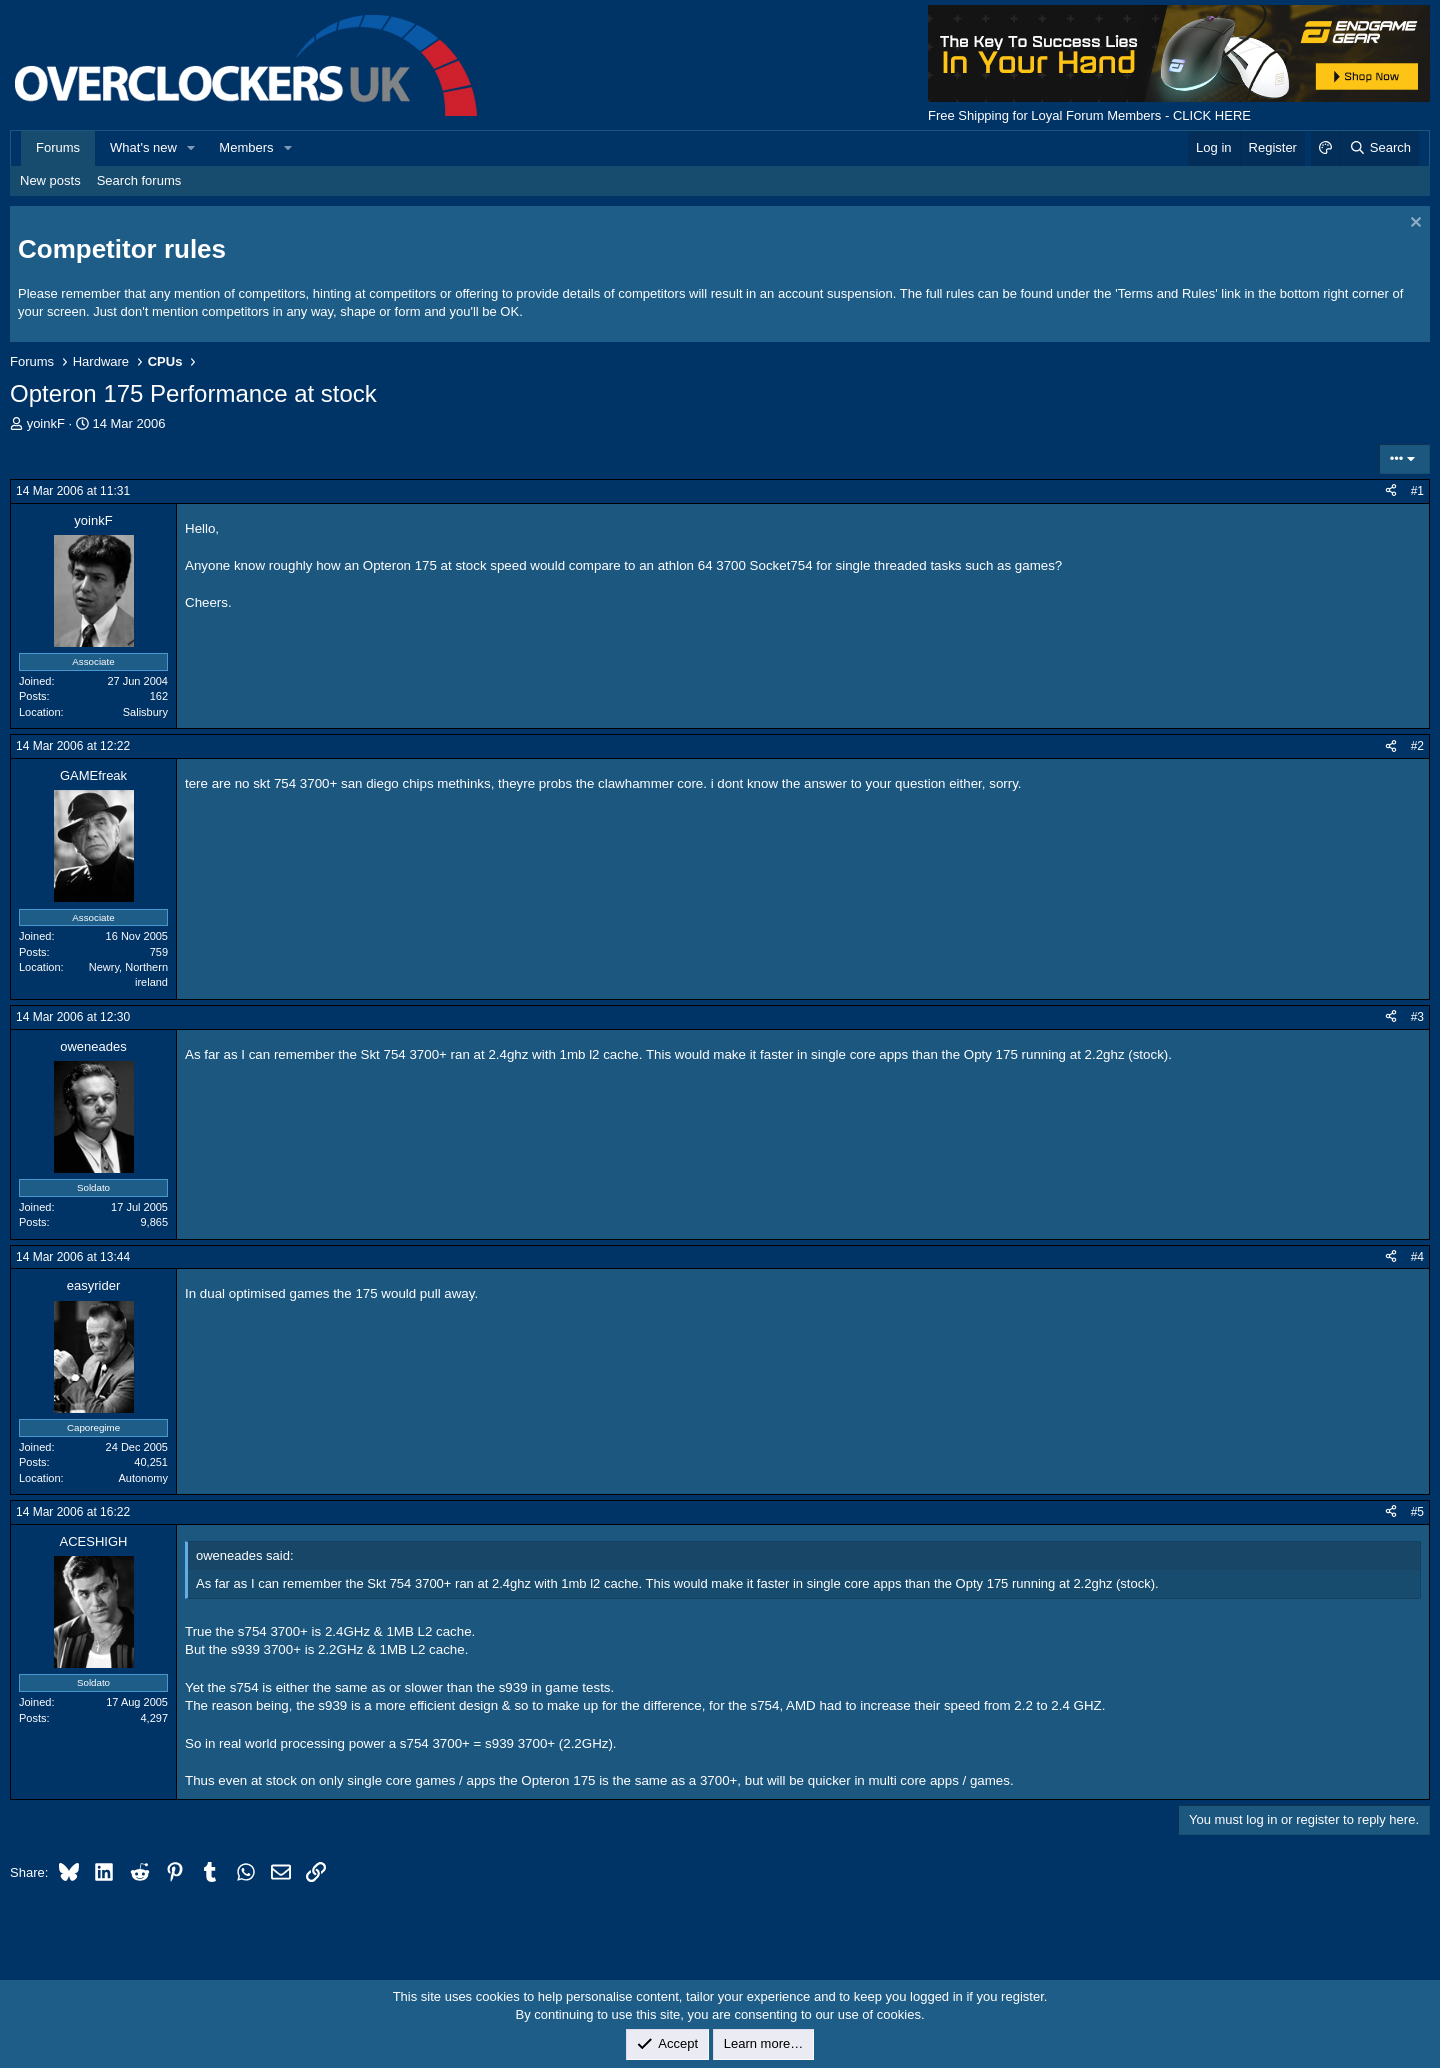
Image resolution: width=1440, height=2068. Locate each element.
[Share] (1391, 491)
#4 (1417, 1257)
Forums (58, 147)
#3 (1417, 1017)
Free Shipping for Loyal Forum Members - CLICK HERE (1089, 115)
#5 (1417, 1512)
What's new (143, 147)
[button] (192, 148)
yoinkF (46, 423)
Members (246, 147)
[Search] (1379, 148)
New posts (50, 180)
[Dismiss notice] (1413, 224)
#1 (1417, 491)
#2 (1417, 746)
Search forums (139, 180)
